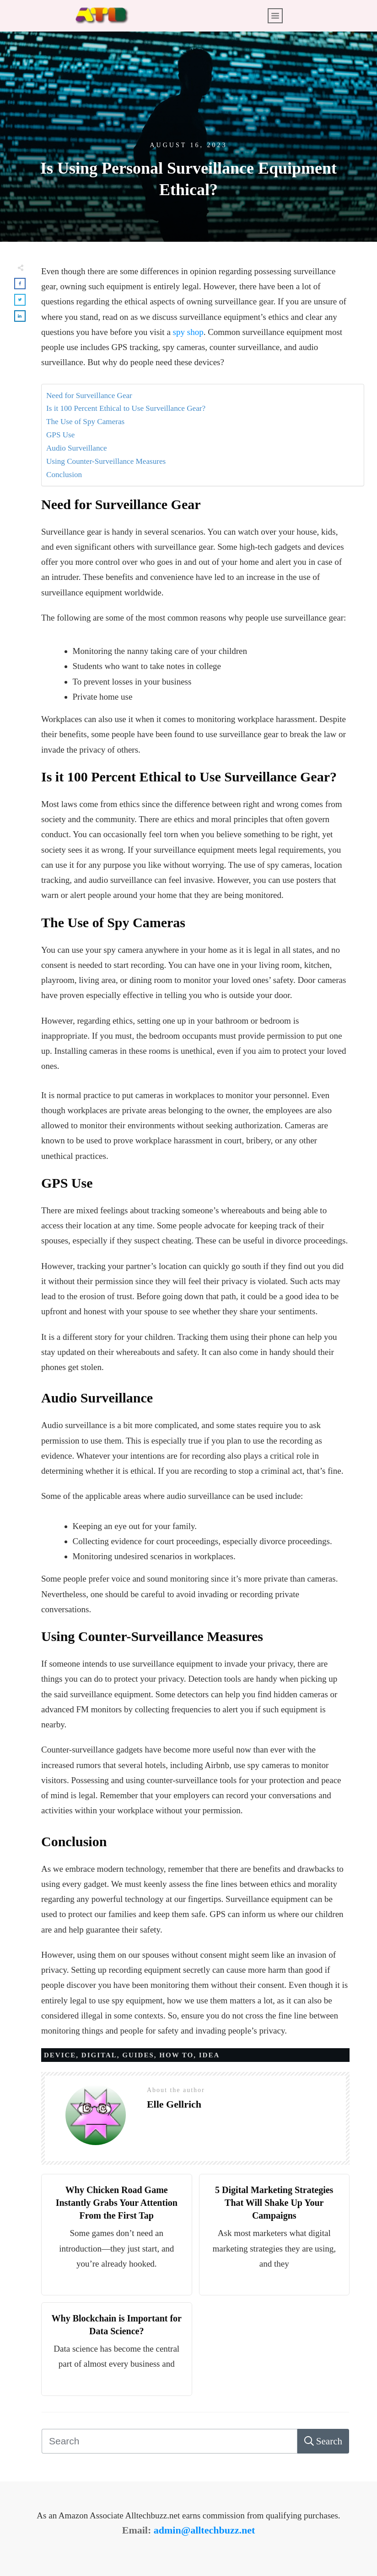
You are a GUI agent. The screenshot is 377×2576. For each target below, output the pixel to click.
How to (176, 2055)
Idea (209, 2055)
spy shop (188, 332)
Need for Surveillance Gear (89, 395)
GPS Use (60, 434)
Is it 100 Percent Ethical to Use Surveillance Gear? (125, 408)
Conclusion (64, 474)
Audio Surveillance (76, 448)
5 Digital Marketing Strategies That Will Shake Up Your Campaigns (274, 2202)
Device (60, 2055)
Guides (138, 2055)
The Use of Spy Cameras (85, 421)
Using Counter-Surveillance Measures (106, 461)
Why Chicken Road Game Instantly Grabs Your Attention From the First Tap (117, 2202)
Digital (99, 2055)
